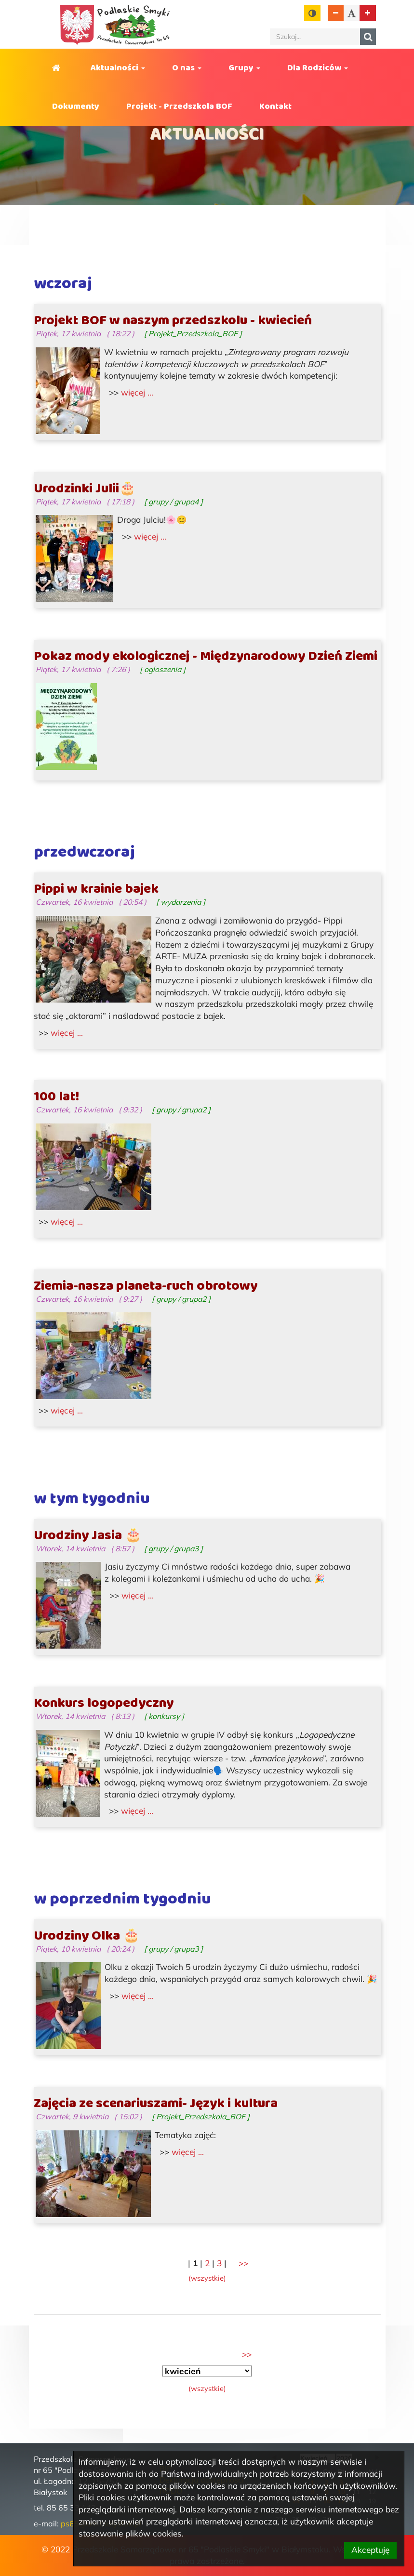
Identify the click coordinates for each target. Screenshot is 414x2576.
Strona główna (58, 68)
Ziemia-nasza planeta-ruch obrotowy (145, 1286)
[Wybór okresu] (207, 2371)
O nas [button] (186, 68)
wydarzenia (180, 902)
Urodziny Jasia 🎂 (88, 1535)
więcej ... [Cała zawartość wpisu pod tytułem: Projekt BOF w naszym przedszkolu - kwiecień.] (137, 392)
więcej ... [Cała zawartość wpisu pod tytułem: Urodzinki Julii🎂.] (150, 536)
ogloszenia (162, 669)
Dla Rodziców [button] (317, 68)
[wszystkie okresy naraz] (207, 2388)
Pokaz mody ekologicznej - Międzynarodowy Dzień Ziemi (205, 656)
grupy (158, 501)
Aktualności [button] (118, 68)
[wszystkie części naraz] (207, 2277)
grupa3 (186, 1548)
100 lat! (56, 1097)
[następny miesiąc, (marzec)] (247, 2354)
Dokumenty (75, 106)
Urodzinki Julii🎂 (85, 489)
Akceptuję (370, 2550)
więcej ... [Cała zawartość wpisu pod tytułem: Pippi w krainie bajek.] (67, 1033)
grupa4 (186, 501)
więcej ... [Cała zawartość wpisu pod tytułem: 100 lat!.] (67, 1221)
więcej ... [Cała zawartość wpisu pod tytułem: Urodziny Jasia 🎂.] (137, 1595)
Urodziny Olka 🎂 (87, 1936)
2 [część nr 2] (207, 2263)
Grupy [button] (244, 68)
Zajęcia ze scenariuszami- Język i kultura (156, 2103)
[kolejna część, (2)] (243, 2263)
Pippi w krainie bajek (96, 889)
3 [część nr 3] (219, 2263)
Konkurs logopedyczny (104, 1703)
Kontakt (275, 106)
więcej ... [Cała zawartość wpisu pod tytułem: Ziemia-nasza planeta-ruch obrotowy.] (67, 1410)
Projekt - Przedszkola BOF (179, 106)
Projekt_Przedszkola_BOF (193, 333)
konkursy (164, 1716)
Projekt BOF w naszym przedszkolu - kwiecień (173, 320)
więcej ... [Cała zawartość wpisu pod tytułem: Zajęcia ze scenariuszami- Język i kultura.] (188, 2152)
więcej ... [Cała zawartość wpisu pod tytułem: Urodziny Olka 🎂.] (137, 1996)
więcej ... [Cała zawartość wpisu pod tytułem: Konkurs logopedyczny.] (137, 1811)
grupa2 (194, 1109)
